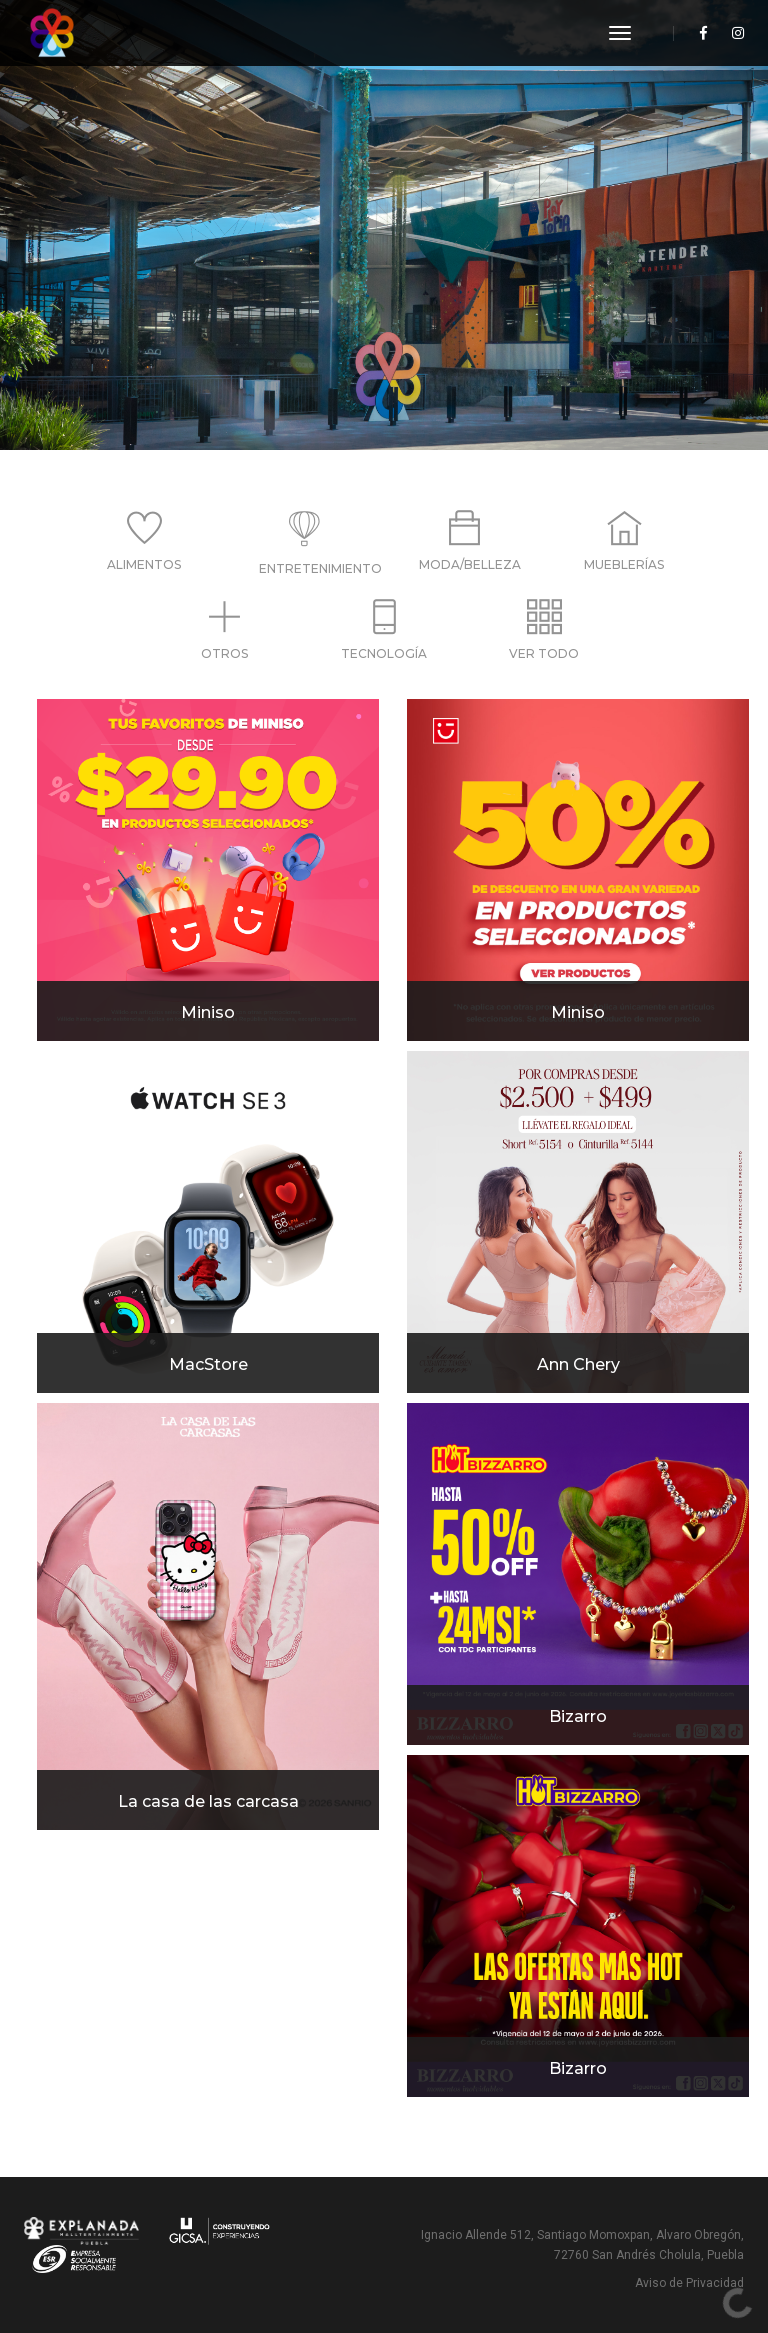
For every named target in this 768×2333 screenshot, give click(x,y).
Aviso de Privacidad (689, 2283)
